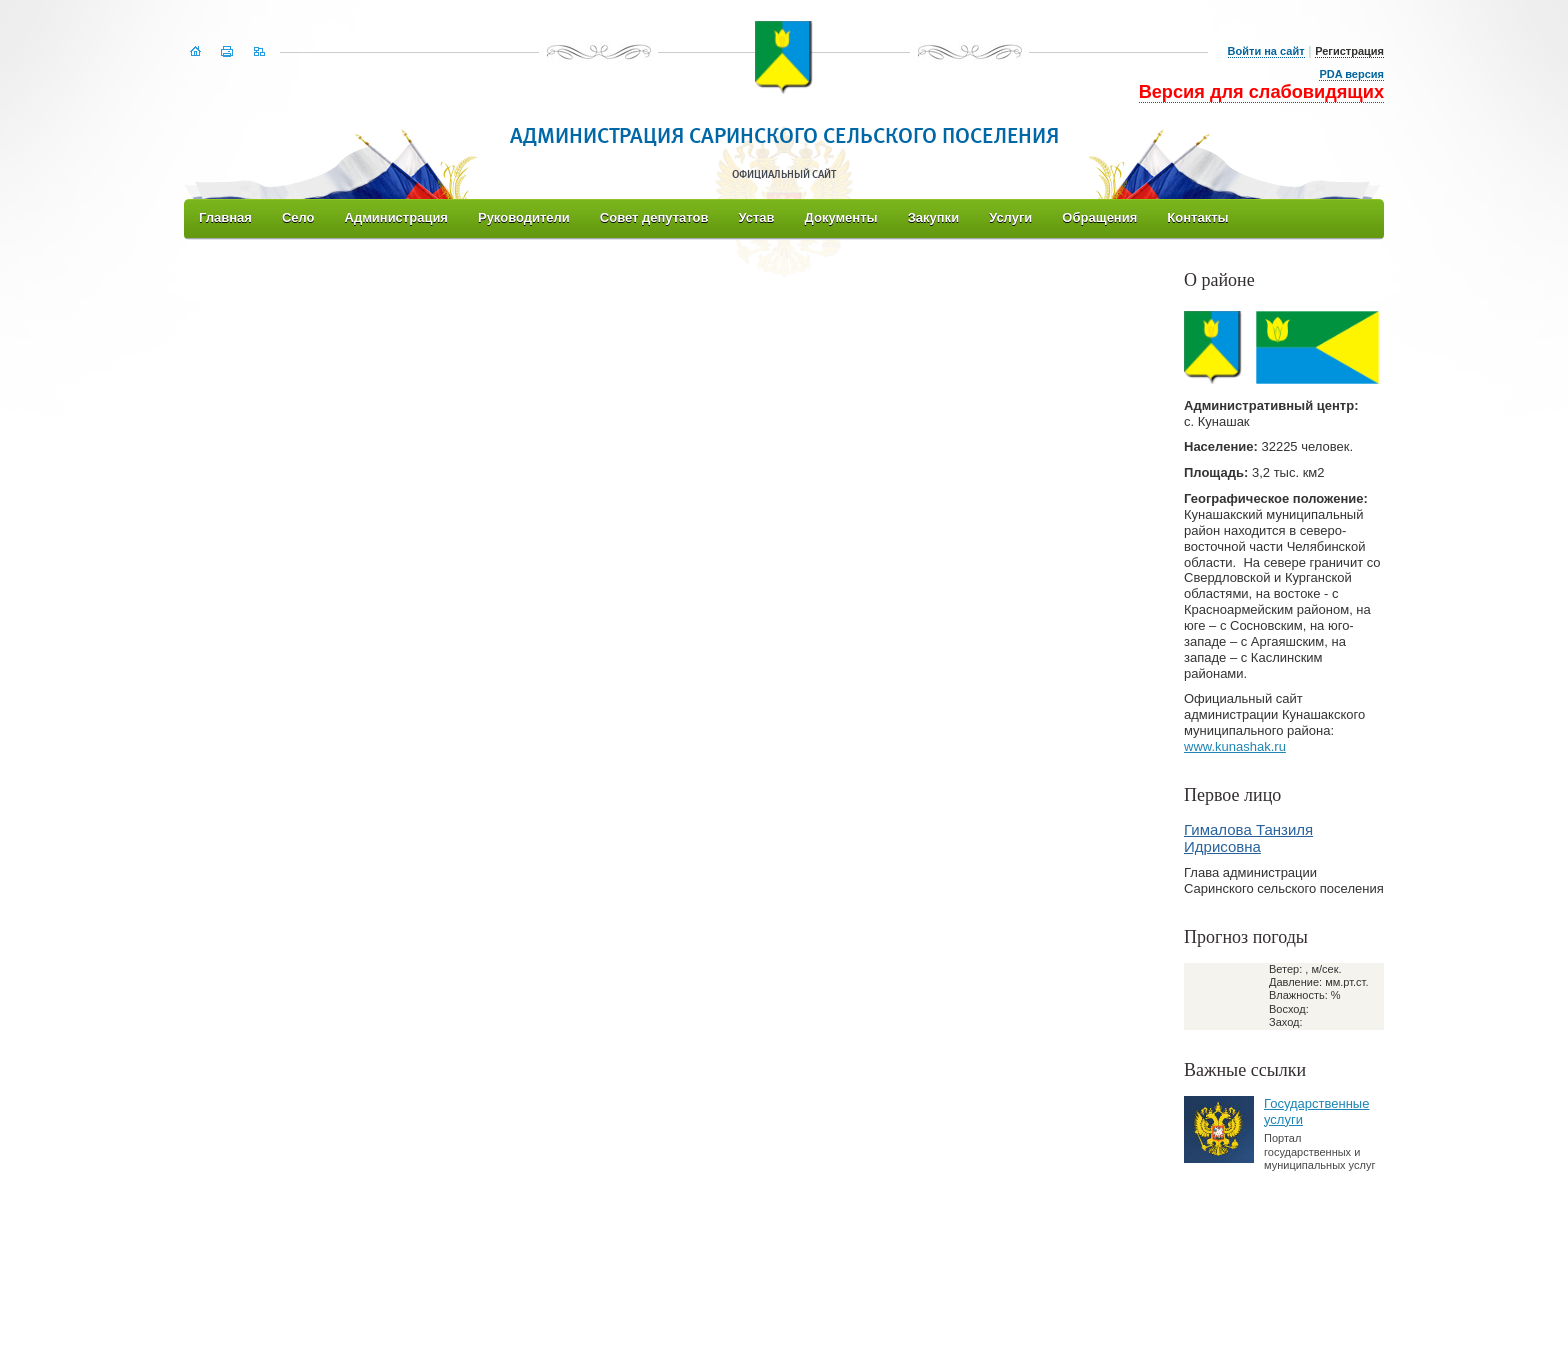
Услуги (1010, 217)
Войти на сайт (1266, 51)
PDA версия (1351, 74)
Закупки (933, 217)
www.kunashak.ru (1235, 746)
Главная (225, 217)
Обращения (1099, 217)
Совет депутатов (654, 217)
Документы (841, 217)
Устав (756, 217)
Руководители (524, 217)
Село (298, 217)
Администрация (396, 217)
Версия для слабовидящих (1261, 92)
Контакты (1197, 217)
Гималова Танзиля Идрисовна (1248, 838)
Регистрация (1349, 51)
